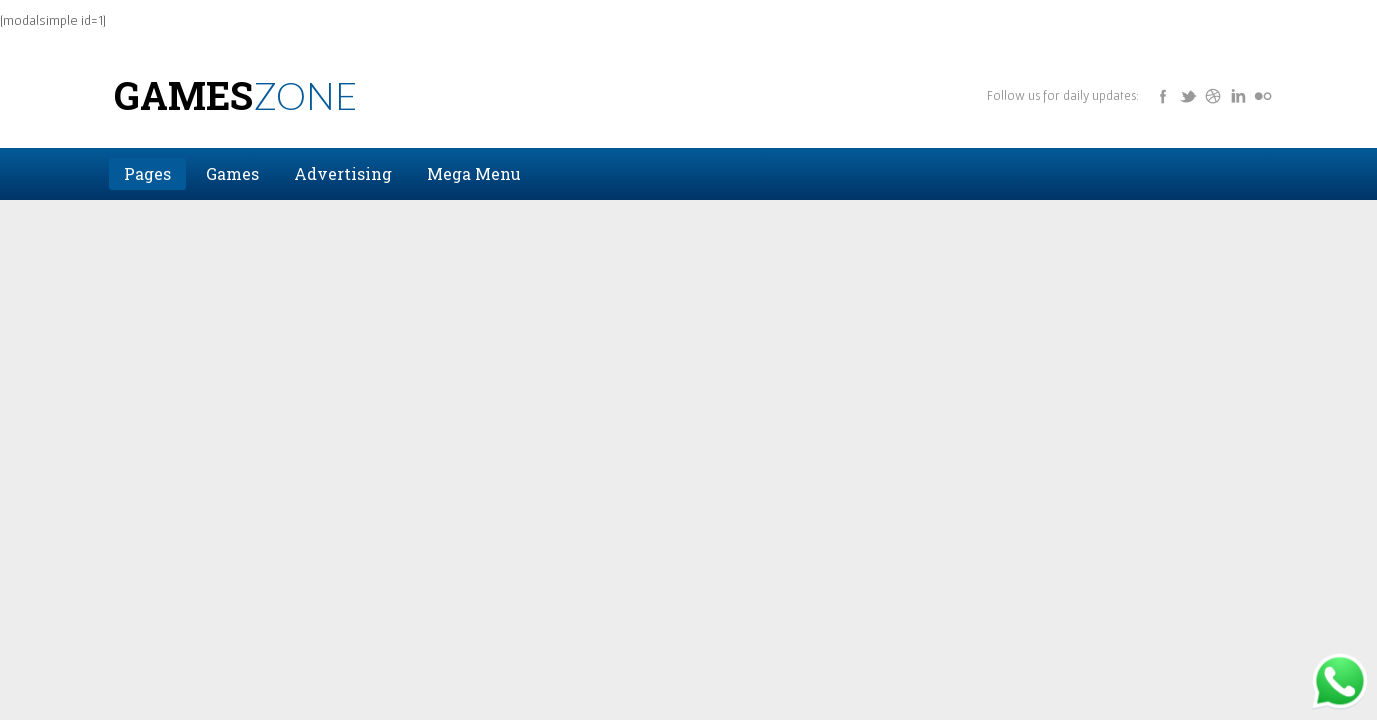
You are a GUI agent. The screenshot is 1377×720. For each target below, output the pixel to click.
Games (235, 95)
